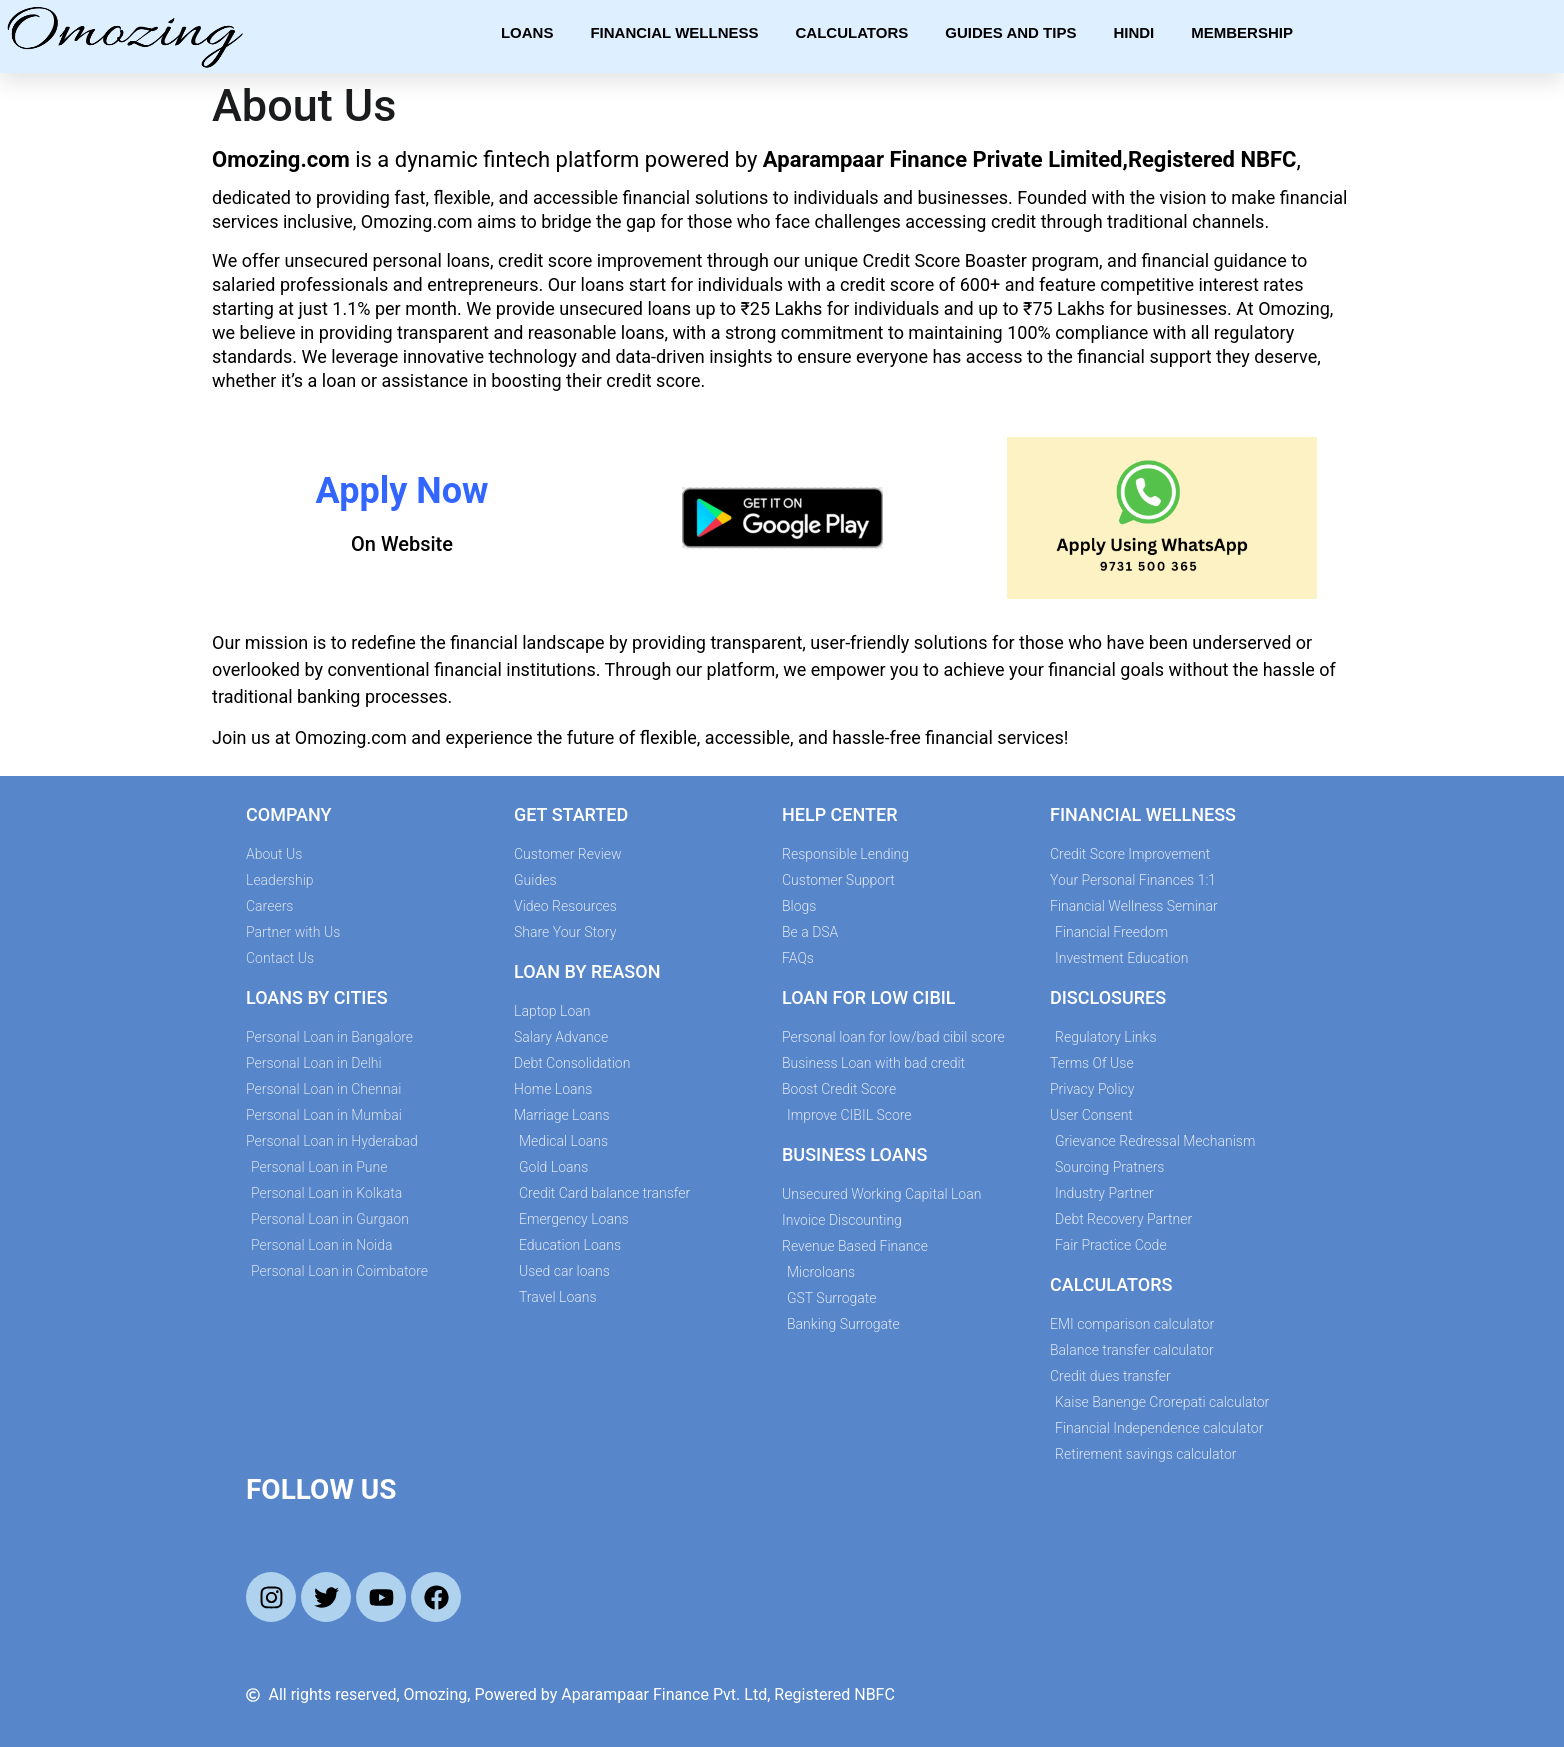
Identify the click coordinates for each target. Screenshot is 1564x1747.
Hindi (1133, 32)
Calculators (852, 32)
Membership (1242, 32)
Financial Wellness (674, 32)
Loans (527, 32)
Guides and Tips (1010, 32)
